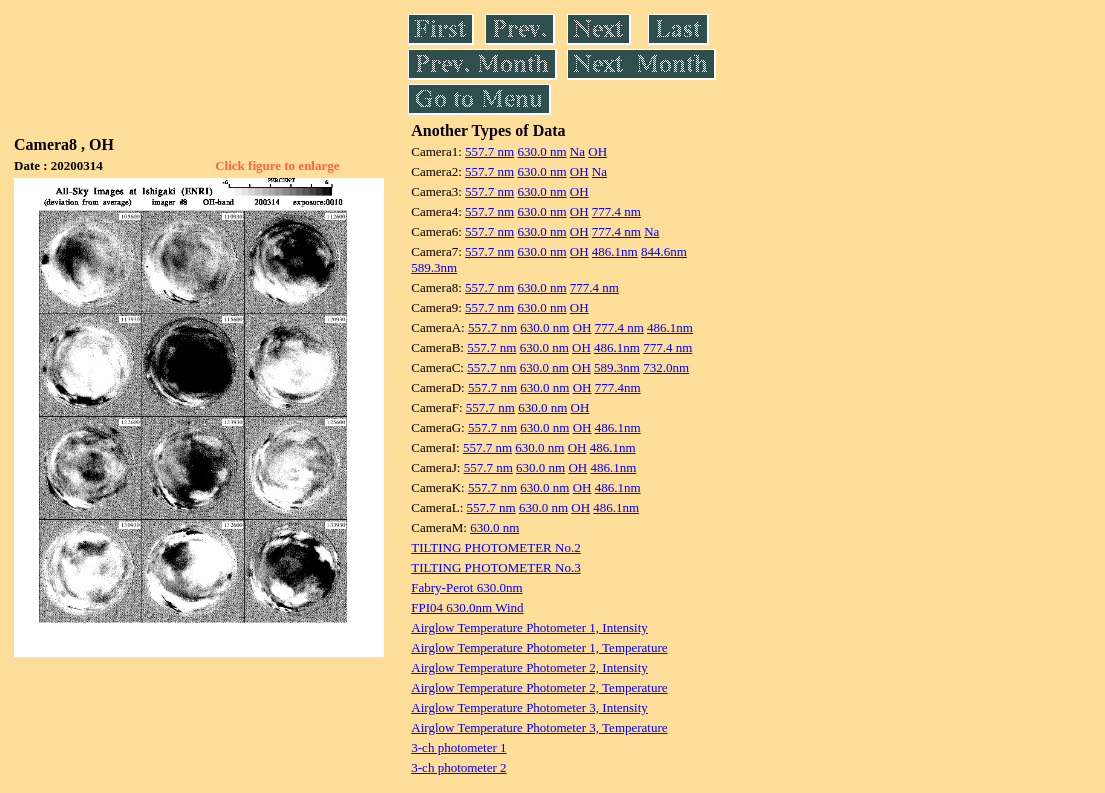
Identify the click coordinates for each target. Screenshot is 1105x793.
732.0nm (666, 367)
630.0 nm (541, 151)
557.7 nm (489, 151)
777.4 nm (616, 211)
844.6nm (664, 251)
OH (597, 151)
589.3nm (434, 267)
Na (577, 151)
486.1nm (615, 251)
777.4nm (618, 387)
